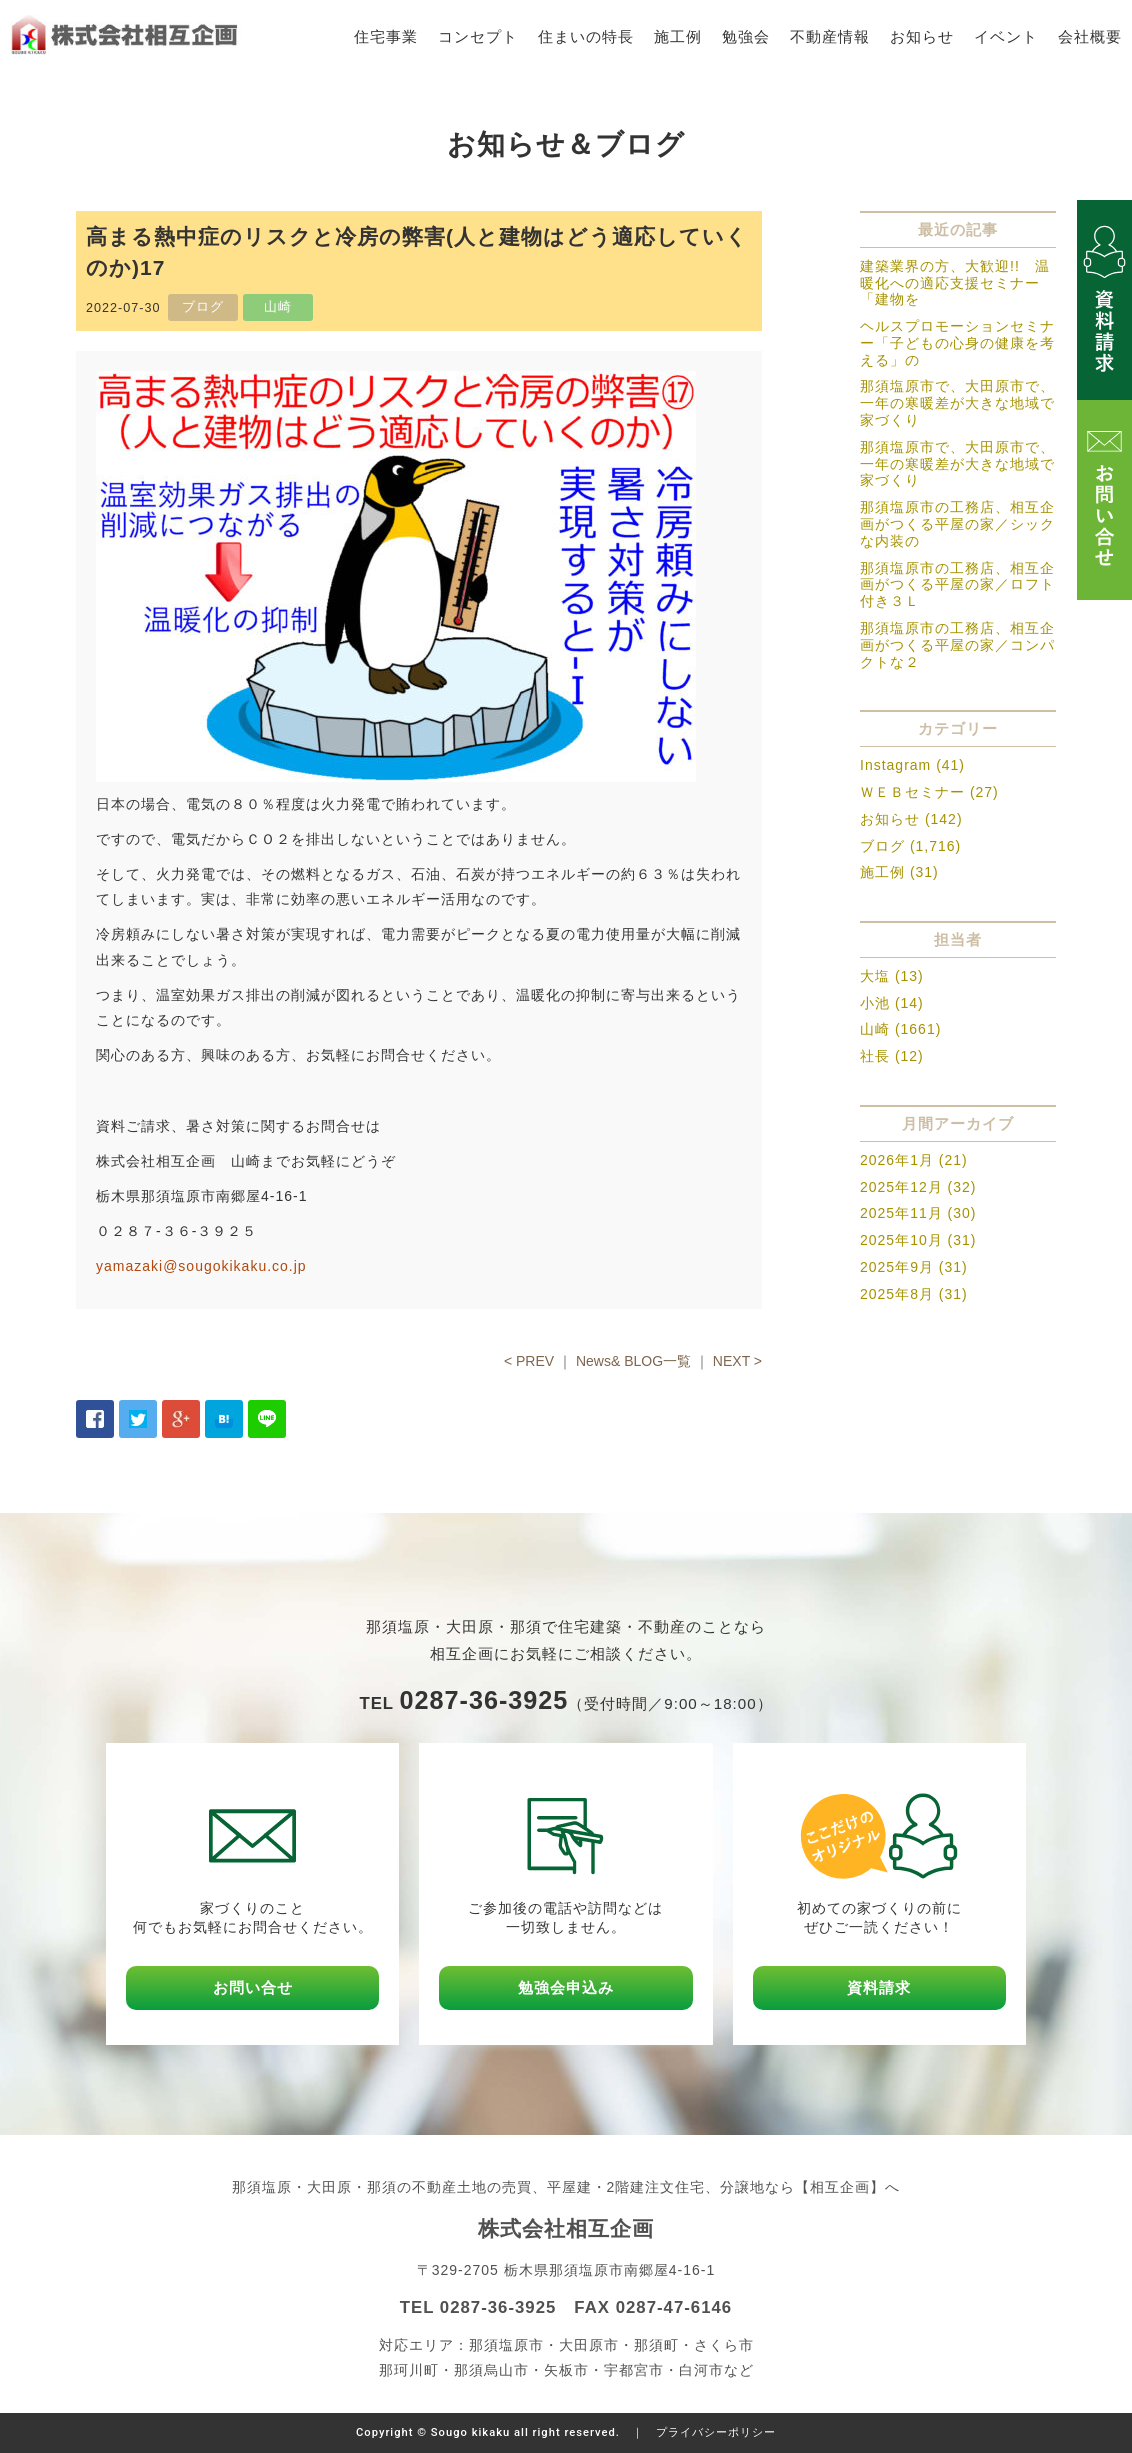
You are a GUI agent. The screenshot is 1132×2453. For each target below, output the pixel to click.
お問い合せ (253, 1987)
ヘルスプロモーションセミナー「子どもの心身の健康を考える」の (957, 343)
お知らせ (922, 37)
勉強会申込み (566, 1987)
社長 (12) (892, 1056)
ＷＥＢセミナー (912, 792)
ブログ (882, 846)
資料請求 (879, 1987)
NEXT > (737, 1361)
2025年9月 (897, 1267)
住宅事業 (386, 37)
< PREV (529, 1361)
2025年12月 (901, 1187)
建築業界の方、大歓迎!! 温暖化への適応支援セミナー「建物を (955, 283)
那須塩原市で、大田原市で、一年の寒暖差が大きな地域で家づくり (957, 403)
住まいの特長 (586, 37)
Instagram (895, 765)
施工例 (678, 37)
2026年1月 (897, 1160)
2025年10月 (901, 1240)
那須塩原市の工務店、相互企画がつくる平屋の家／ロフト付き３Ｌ (957, 585)
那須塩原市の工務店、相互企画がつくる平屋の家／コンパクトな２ (957, 645)
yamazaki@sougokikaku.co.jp (201, 1266)
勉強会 (746, 37)
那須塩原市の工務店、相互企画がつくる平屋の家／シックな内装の (957, 524)
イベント (1006, 37)
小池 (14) (892, 1003)
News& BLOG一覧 (633, 1361)
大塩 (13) (892, 976)
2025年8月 (897, 1294)
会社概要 (1090, 37)
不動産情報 (830, 37)
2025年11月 (901, 1213)
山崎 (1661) (900, 1029)
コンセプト (478, 37)
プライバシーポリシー (716, 2432)
